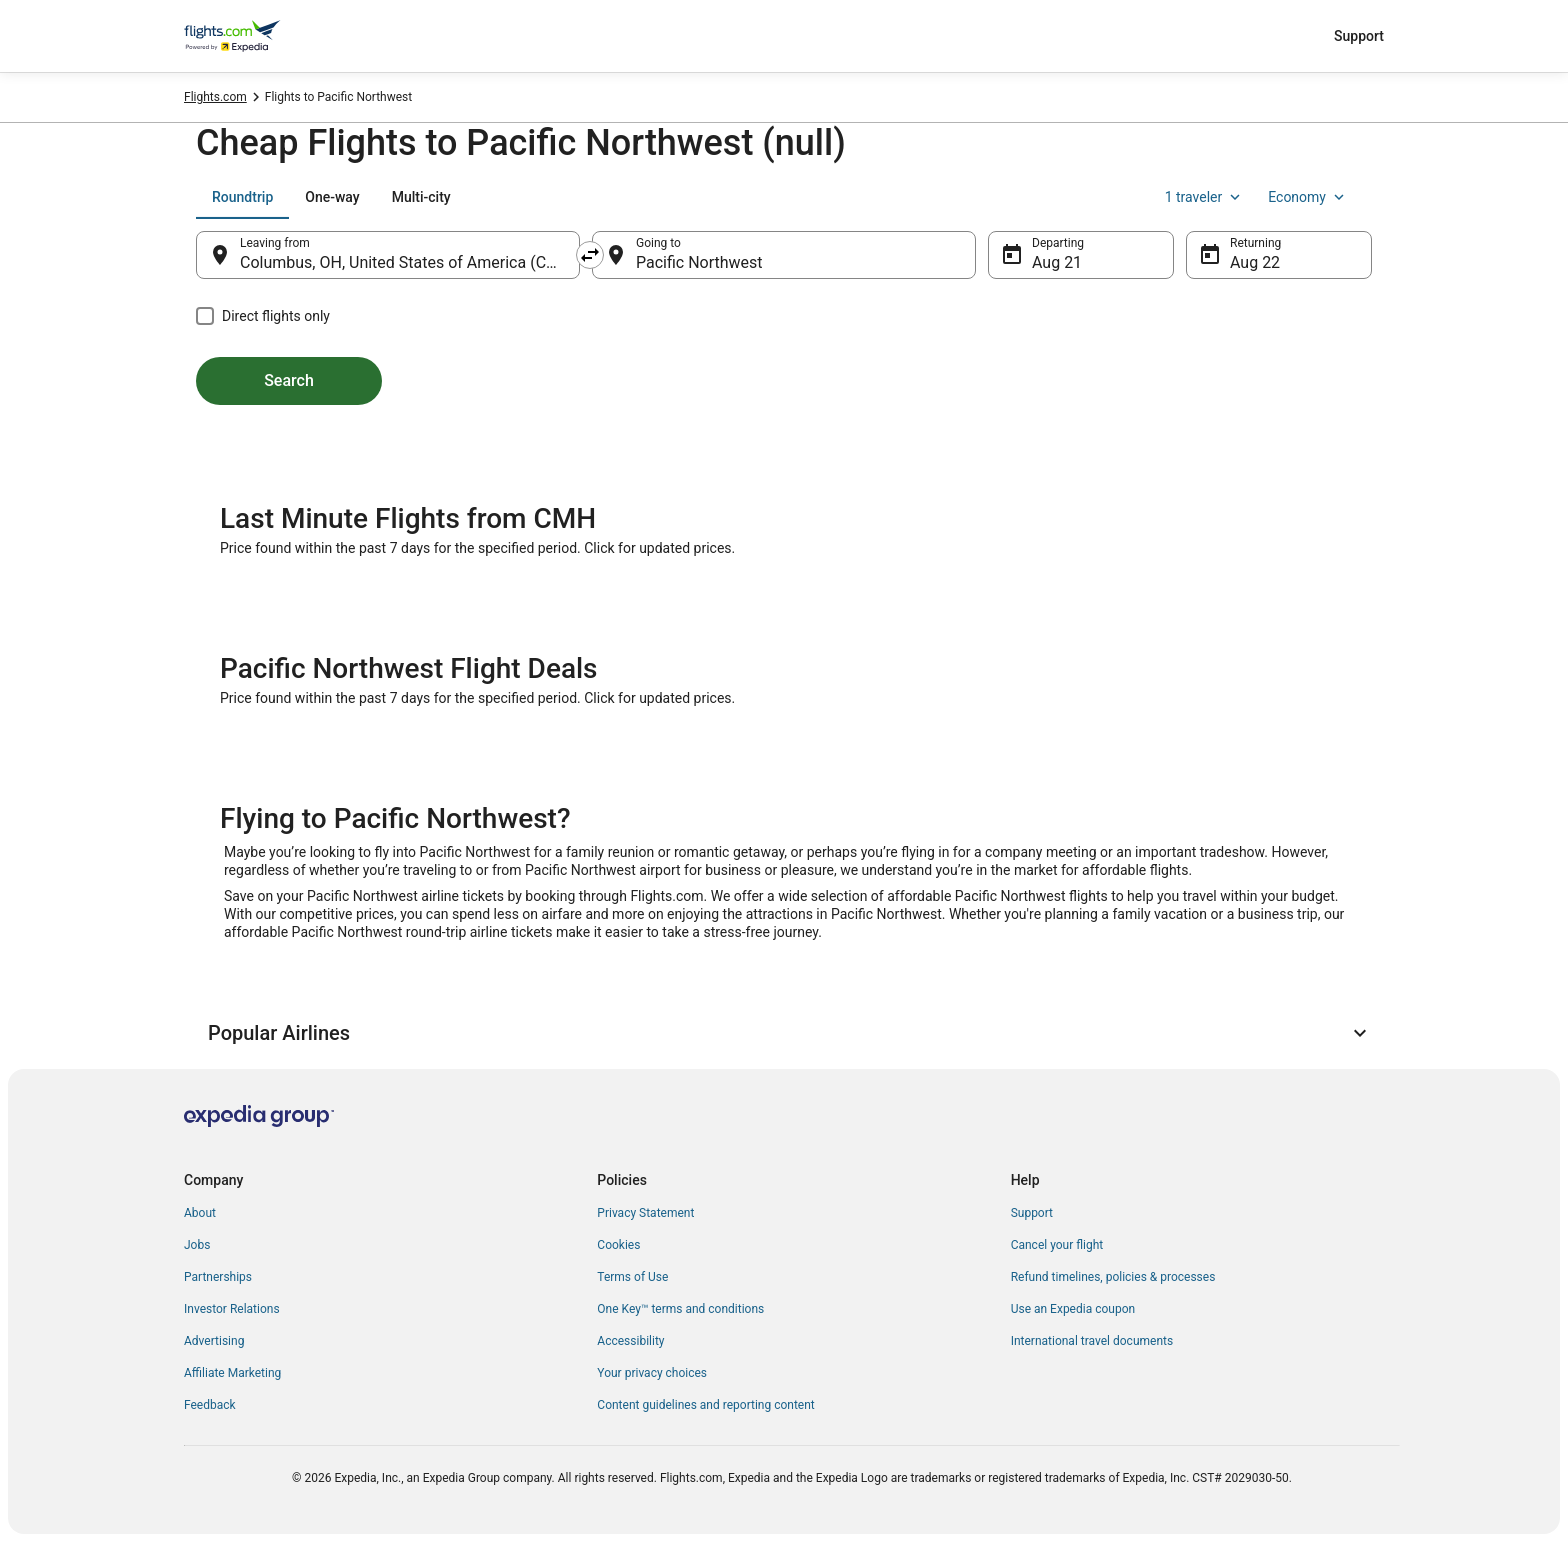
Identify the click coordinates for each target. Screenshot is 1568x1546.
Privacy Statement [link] (645, 1213)
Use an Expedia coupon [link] (1073, 1309)
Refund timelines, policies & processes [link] (1113, 1277)
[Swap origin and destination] (590, 255)
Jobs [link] (197, 1245)
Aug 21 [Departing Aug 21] (1057, 262)
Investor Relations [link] (232, 1309)
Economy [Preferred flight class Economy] (1308, 197)
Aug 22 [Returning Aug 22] (1255, 262)
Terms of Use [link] (632, 1277)
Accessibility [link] (630, 1341)
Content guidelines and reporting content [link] (705, 1405)
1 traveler (1205, 197)
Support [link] (1032, 1213)
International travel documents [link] (1092, 1341)
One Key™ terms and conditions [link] (680, 1309)
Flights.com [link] (215, 97)
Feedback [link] (210, 1405)
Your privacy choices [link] (652, 1373)
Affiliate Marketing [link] (232, 1373)
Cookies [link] (618, 1245)
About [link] (200, 1213)
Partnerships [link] (218, 1277)
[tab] (242, 197)
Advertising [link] (214, 1341)
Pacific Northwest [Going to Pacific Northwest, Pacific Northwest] (699, 262)
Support (1359, 36)
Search (289, 380)
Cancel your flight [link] (1057, 1245)
